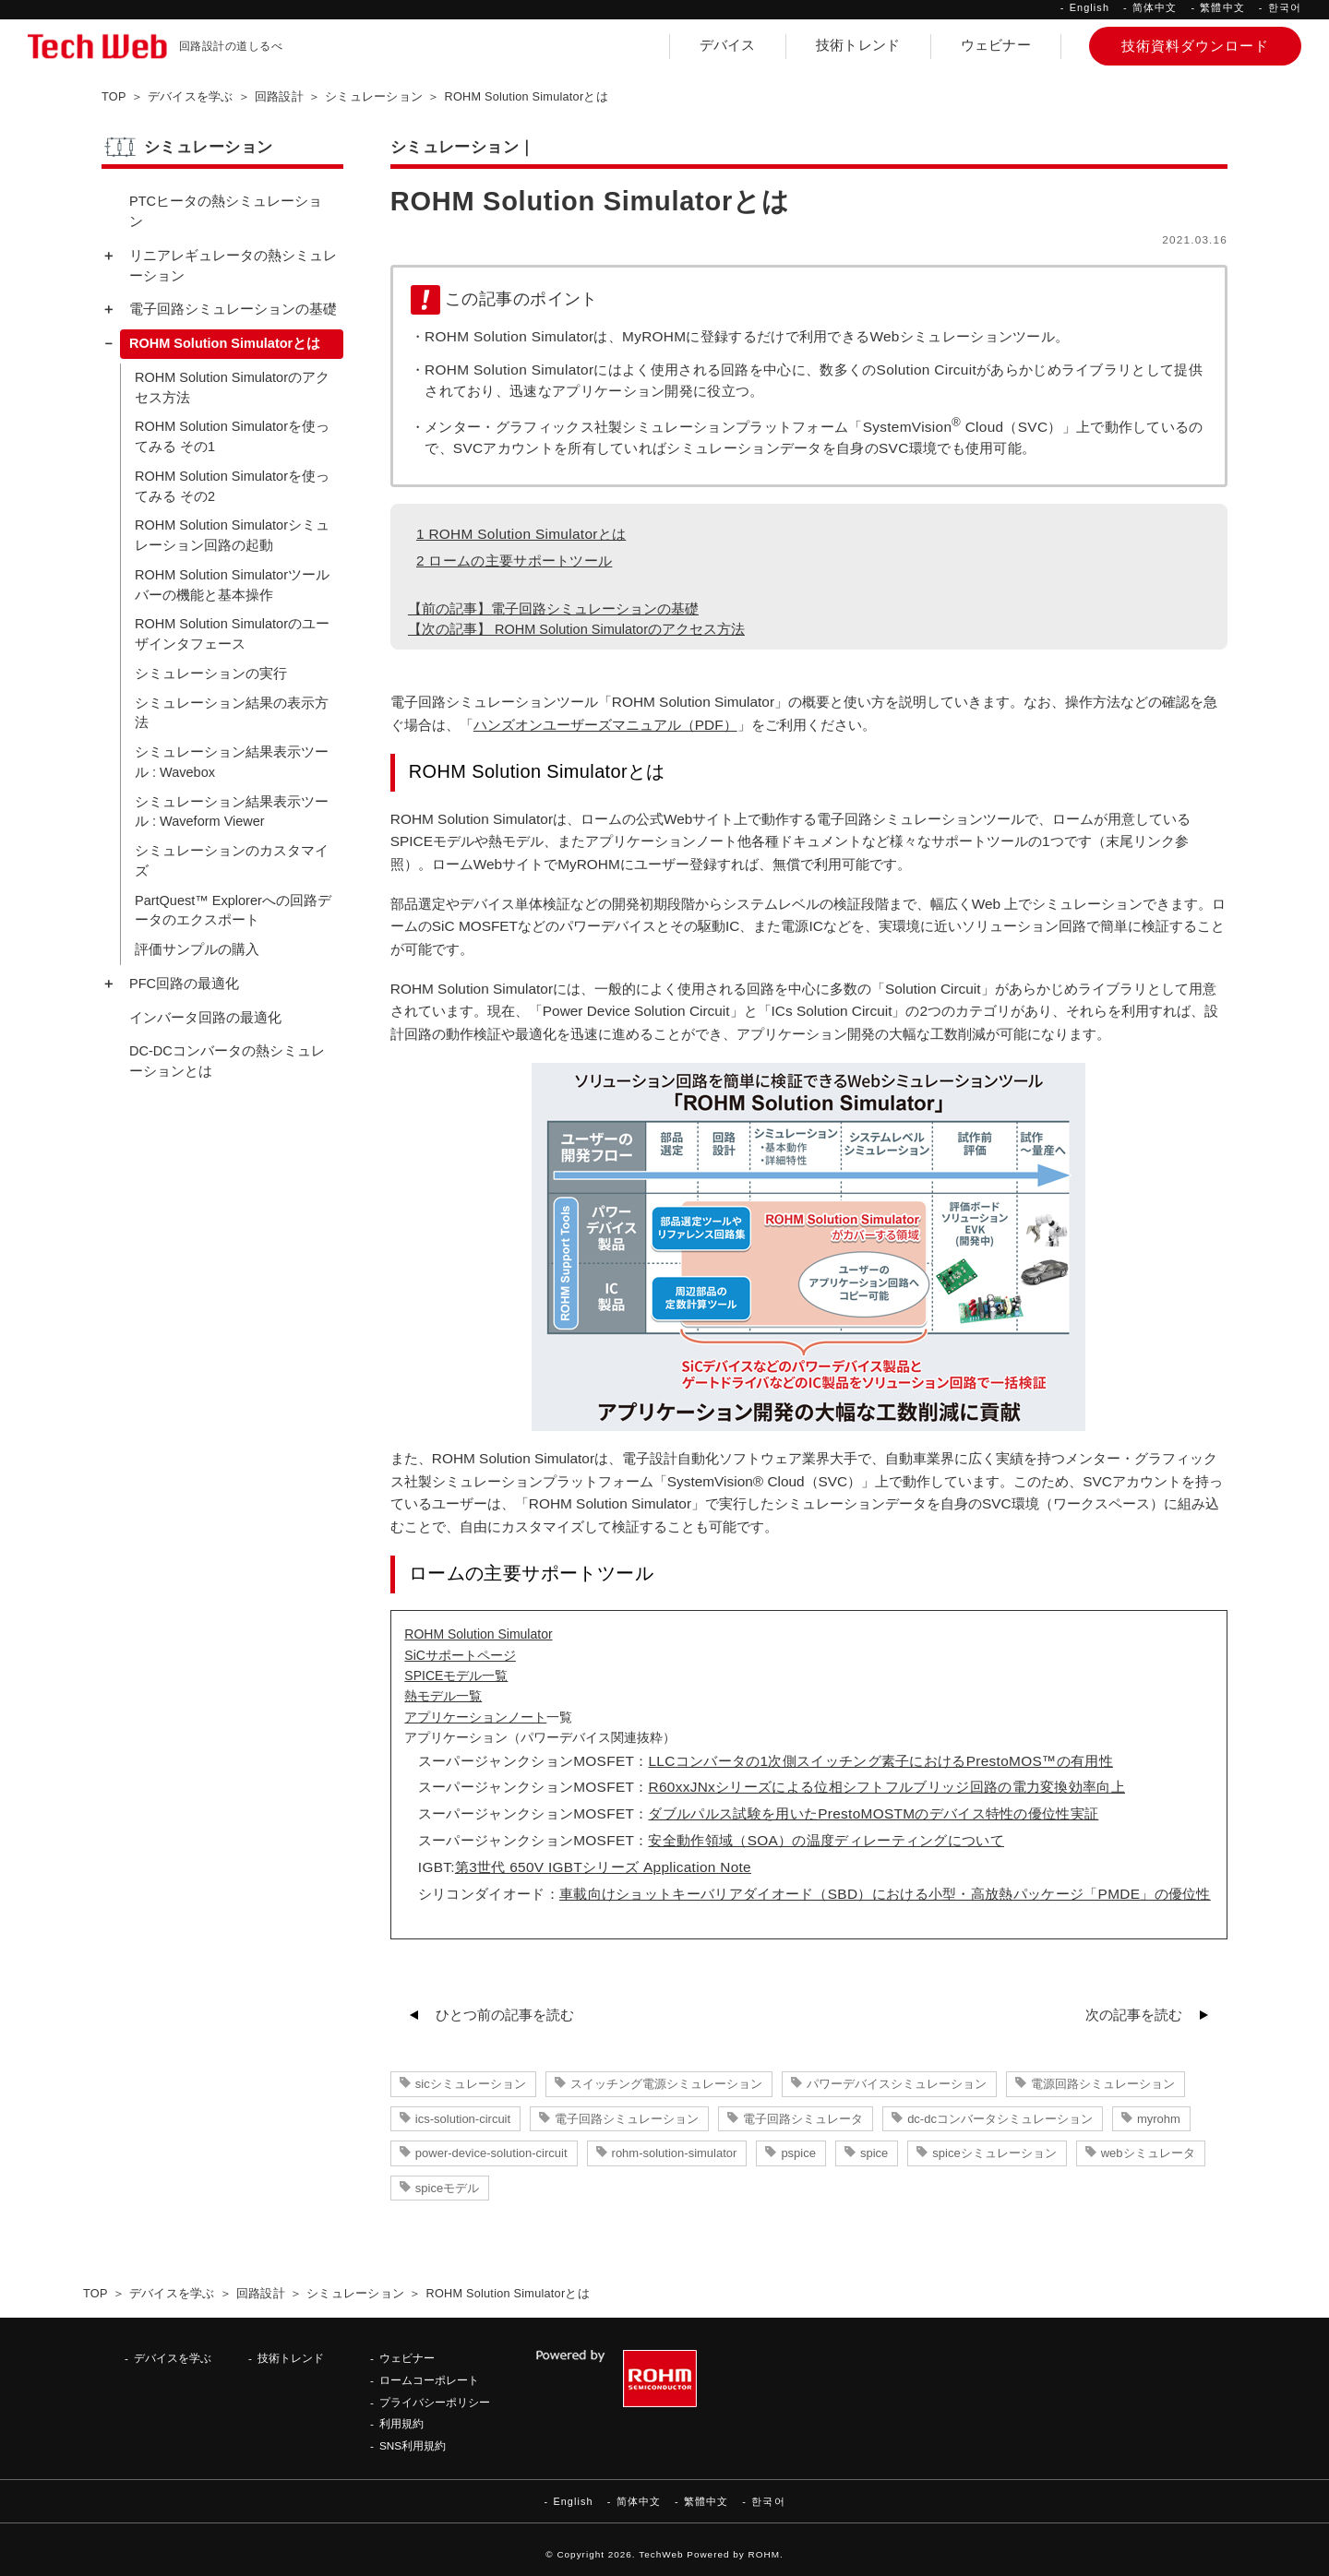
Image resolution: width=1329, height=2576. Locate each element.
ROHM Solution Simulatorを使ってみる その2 (232, 486)
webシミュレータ (1148, 2153)
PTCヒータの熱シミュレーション (225, 211)
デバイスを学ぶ (172, 2358)
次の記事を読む (1133, 2015)
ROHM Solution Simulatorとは (521, 534)
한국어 (1284, 7)
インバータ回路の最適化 (205, 1017)
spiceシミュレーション (994, 2153)
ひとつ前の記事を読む (505, 2015)
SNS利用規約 (412, 2445)
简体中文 (1154, 7)
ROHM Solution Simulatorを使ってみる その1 (232, 436)
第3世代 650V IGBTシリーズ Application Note (603, 1867)
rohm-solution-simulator (674, 2153)
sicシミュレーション (470, 2084)
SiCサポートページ (460, 1655)
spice (874, 2153)
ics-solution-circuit (462, 2119)
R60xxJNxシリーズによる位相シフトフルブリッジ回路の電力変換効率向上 (886, 1787)
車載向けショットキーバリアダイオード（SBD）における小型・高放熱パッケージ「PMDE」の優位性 (885, 1894)
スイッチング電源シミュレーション (666, 2084)
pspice (798, 2153)
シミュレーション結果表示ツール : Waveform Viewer (232, 811)
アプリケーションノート (475, 1717)
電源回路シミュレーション (1103, 2084)
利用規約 (401, 2423)
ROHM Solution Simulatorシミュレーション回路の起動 (232, 535)
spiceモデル (447, 2188)
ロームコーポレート (429, 2380)
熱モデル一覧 (443, 1695)
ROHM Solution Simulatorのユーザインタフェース (232, 633)
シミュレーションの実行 (211, 673)
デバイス (728, 45)
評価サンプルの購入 (197, 949)
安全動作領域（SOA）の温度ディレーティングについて (826, 1840)
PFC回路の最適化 (184, 983)
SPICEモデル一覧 (456, 1675)
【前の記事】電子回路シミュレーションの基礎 (553, 609)
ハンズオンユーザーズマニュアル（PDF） (605, 725)
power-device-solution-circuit (491, 2153)
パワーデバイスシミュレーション (897, 2084)
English (1089, 7)
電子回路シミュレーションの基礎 (233, 309)
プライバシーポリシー (434, 2402)
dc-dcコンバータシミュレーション (1000, 2119)
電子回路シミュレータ (803, 2119)
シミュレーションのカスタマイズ (232, 860)
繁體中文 (1222, 7)
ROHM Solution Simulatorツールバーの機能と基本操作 (232, 584)
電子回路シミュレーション (627, 2119)
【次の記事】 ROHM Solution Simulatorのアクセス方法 (576, 629)
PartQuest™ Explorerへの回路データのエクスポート (233, 910)
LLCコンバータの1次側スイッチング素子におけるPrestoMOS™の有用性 (880, 1761)
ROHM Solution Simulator (478, 1634)
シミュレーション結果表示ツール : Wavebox (232, 762)
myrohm (1158, 2119)
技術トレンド (858, 45)
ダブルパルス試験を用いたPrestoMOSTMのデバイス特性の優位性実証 (873, 1813)
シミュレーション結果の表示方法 (232, 713)
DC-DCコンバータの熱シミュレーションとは (227, 1061)
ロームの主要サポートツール (514, 560)
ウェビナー (996, 45)
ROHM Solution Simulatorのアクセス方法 (232, 387)
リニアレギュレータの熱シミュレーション (233, 265)
